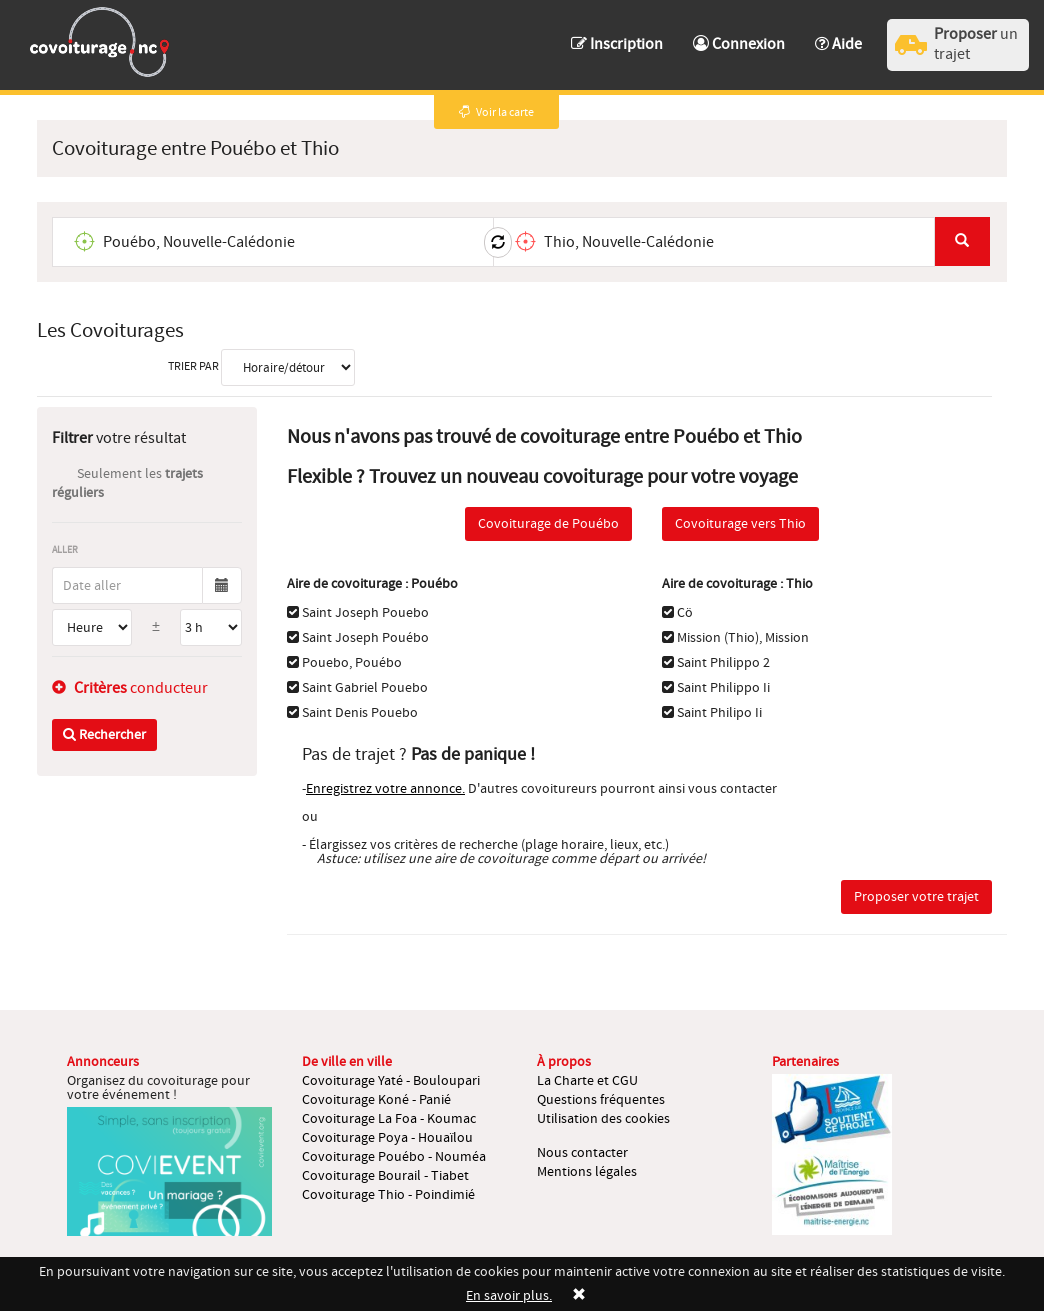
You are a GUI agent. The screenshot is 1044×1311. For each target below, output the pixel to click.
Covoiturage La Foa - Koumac (389, 1119)
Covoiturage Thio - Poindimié (388, 1195)
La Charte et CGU (587, 1081)
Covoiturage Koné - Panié (376, 1100)
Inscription (617, 44)
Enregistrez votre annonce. (385, 789)
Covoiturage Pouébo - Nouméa (394, 1157)
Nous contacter (582, 1153)
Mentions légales (587, 1172)
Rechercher (104, 735)
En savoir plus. (509, 1296)
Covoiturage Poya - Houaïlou (387, 1138)
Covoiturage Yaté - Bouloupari (391, 1081)
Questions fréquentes (601, 1100)
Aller (65, 549)
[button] (838, 34)
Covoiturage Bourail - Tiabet (385, 1176)
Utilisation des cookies (603, 1119)
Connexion (739, 44)
